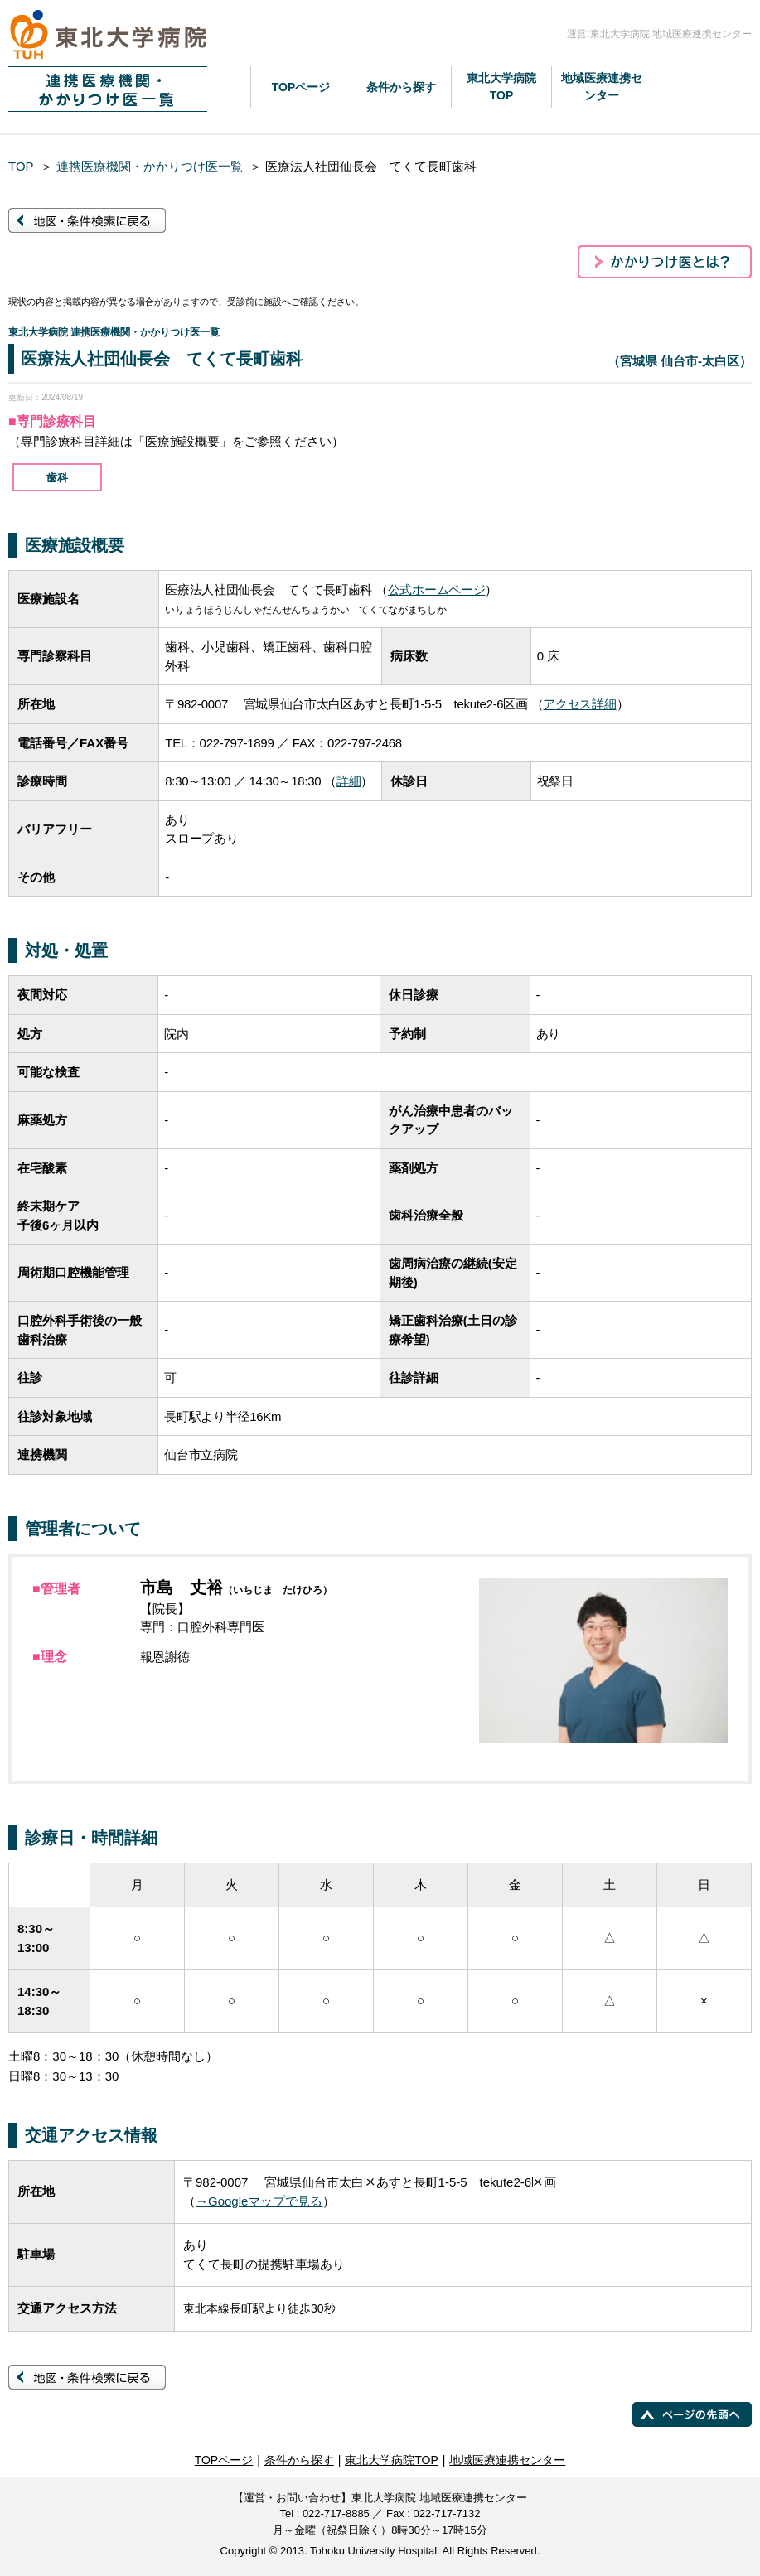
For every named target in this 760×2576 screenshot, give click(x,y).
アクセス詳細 (579, 704)
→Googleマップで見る (259, 2201)
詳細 (348, 781)
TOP (21, 166)
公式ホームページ (437, 589)
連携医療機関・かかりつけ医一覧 (149, 166)
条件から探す (401, 87)
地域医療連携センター (601, 86)
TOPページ (301, 87)
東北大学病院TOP (501, 86)
